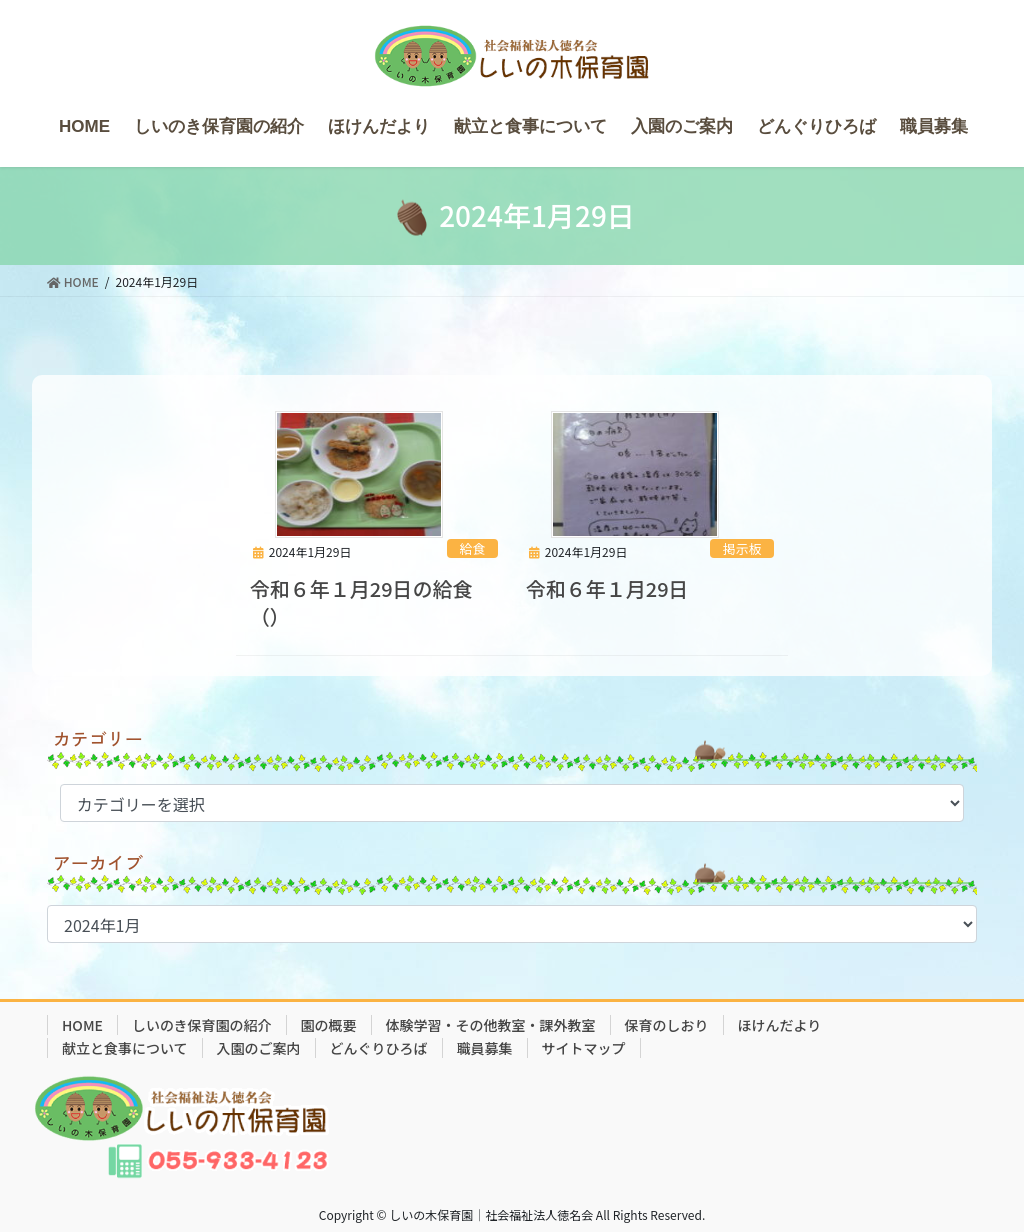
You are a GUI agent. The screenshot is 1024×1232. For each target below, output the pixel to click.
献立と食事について (125, 1048)
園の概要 (329, 1025)
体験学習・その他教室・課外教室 (491, 1025)
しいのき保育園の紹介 (202, 1025)
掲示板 (742, 548)
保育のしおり (667, 1025)
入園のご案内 (259, 1048)
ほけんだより (780, 1025)
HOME (82, 1025)
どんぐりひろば (379, 1048)
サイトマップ (584, 1048)
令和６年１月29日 (607, 588)
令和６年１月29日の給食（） (361, 602)
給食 (473, 548)
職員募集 (485, 1048)
